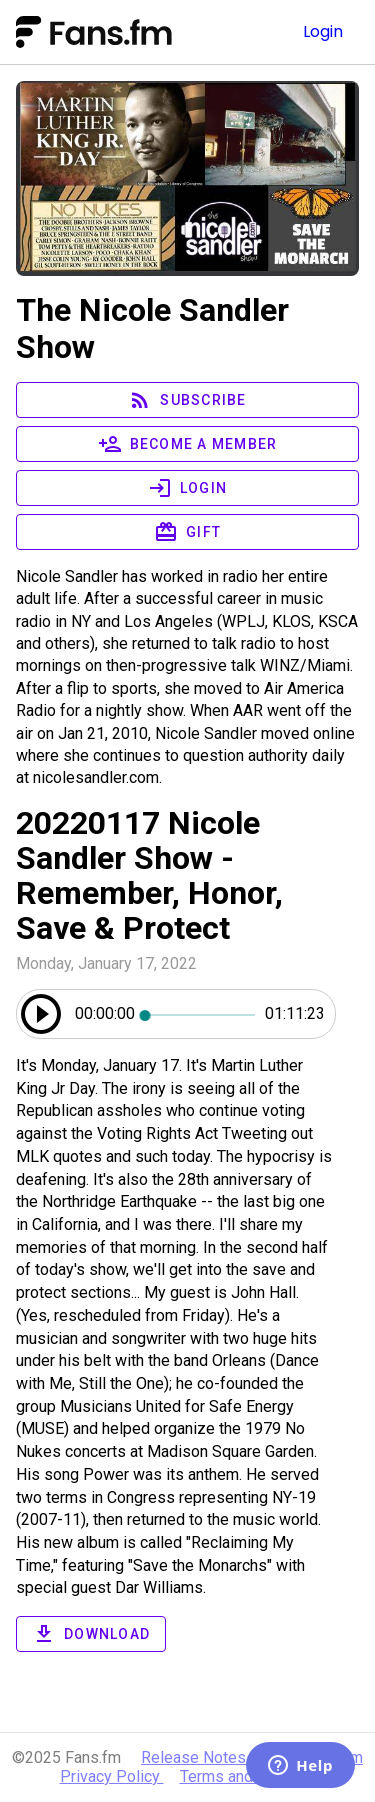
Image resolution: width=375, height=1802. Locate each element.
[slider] (200, 1014)
